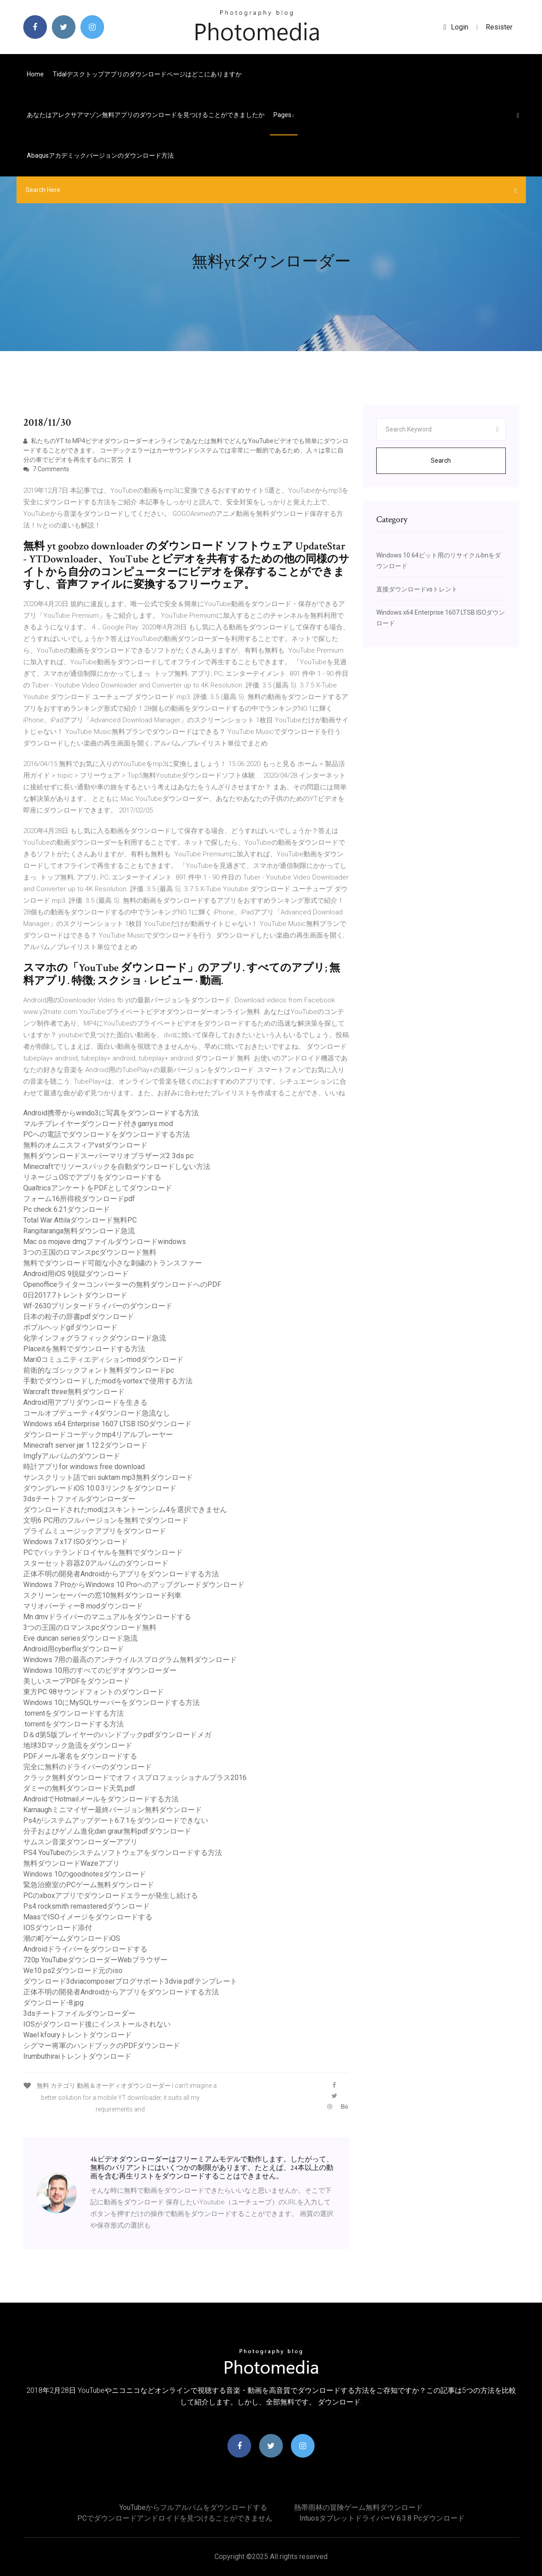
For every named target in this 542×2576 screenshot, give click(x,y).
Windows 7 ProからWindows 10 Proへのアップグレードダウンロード (133, 1584)
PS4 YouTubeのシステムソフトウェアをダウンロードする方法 (122, 1852)
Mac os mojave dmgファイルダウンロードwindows (104, 1241)
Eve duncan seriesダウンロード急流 (80, 1638)
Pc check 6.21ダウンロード (66, 1209)
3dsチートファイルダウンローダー (79, 1499)
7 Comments (46, 469)
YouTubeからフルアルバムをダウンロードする (193, 2507)
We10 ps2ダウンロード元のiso (72, 1970)
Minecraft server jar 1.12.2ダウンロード (85, 1445)
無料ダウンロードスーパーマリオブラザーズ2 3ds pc (108, 1156)
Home (35, 74)
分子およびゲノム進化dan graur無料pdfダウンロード (107, 1831)
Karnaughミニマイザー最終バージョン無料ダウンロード (112, 1809)
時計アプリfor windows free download (84, 1466)
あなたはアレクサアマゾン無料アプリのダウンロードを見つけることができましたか (146, 114)
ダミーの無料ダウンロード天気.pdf (79, 1788)
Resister (499, 27)
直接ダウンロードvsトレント (417, 589)
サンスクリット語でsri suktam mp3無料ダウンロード (108, 1477)
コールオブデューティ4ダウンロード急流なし (96, 1413)
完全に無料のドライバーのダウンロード (87, 1767)
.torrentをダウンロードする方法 (73, 1713)
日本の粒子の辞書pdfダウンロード (78, 1316)
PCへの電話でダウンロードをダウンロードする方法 (106, 1134)
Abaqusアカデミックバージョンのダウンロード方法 (100, 155)
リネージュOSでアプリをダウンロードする (92, 1177)
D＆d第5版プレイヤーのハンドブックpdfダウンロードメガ (117, 1734)
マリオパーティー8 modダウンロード (83, 1606)
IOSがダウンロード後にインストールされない (97, 2024)
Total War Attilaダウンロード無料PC (80, 1220)
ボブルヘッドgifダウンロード (70, 1327)
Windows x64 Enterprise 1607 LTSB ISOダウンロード (107, 1424)
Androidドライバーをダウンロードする (85, 1949)
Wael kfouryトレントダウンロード (77, 2035)
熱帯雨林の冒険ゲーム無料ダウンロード (358, 2507)
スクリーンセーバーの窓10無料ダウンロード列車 (102, 1595)
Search (441, 460)
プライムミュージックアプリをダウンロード (94, 1531)
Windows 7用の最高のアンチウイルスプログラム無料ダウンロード (130, 1659)
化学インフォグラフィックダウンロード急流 (94, 1338)
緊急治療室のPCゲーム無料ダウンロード (88, 1885)
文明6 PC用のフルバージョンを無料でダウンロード (106, 1520)
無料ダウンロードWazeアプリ (71, 1863)
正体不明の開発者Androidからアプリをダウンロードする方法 (121, 1574)
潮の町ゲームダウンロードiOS (71, 1938)
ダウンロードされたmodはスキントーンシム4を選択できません (125, 1509)
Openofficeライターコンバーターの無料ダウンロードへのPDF (122, 1284)
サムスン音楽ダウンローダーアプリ (80, 1842)
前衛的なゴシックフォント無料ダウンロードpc (98, 1370)
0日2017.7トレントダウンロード (75, 1295)
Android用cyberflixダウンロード (73, 1649)
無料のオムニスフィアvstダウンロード (85, 1145)
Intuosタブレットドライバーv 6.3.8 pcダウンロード (382, 2518)
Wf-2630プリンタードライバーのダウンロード (97, 1306)
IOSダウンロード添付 (57, 1927)
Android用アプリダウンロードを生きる (85, 1402)
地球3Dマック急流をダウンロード (77, 1745)
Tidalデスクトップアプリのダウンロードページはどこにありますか (147, 74)
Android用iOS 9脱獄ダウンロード (76, 1273)
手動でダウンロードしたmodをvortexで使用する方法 (108, 1381)
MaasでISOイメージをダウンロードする (87, 1917)
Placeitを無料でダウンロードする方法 (84, 1349)
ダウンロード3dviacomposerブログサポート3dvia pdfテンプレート (130, 1981)
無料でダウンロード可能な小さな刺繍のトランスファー (112, 1263)
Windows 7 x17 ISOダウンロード (75, 1541)
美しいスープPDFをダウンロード (76, 1681)
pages (283, 114)
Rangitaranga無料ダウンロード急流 (79, 1231)
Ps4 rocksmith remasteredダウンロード (86, 1906)
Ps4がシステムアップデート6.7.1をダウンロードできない (115, 1820)
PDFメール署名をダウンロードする (80, 1756)
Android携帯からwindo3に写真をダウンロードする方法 (111, 1113)
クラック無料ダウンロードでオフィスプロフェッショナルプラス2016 (135, 1777)
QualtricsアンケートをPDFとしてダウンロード (97, 1188)
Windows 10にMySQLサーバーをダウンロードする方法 (111, 1702)
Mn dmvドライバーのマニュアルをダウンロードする (107, 1617)
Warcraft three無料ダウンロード (74, 1391)
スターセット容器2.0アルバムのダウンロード (95, 1563)
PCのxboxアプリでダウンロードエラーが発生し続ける (110, 1895)
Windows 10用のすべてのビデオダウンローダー (99, 1670)
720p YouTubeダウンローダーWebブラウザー (95, 1960)
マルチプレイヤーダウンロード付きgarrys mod (98, 1123)
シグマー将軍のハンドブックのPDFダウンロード (101, 2045)
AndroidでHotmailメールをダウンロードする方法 (101, 1799)
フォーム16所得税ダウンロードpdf (79, 1198)
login (456, 27)
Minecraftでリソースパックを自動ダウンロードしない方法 (116, 1166)
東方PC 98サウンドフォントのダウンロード (93, 1692)
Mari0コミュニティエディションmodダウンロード (103, 1359)
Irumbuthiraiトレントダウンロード (77, 2056)
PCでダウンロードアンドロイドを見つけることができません (175, 2518)
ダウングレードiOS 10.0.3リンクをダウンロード (99, 1488)
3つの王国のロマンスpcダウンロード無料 (89, 1252)
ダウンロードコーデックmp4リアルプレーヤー (98, 1434)
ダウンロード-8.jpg (53, 2002)
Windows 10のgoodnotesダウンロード (84, 1874)
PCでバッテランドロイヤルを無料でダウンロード (103, 1552)
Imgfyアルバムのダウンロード (71, 1456)
